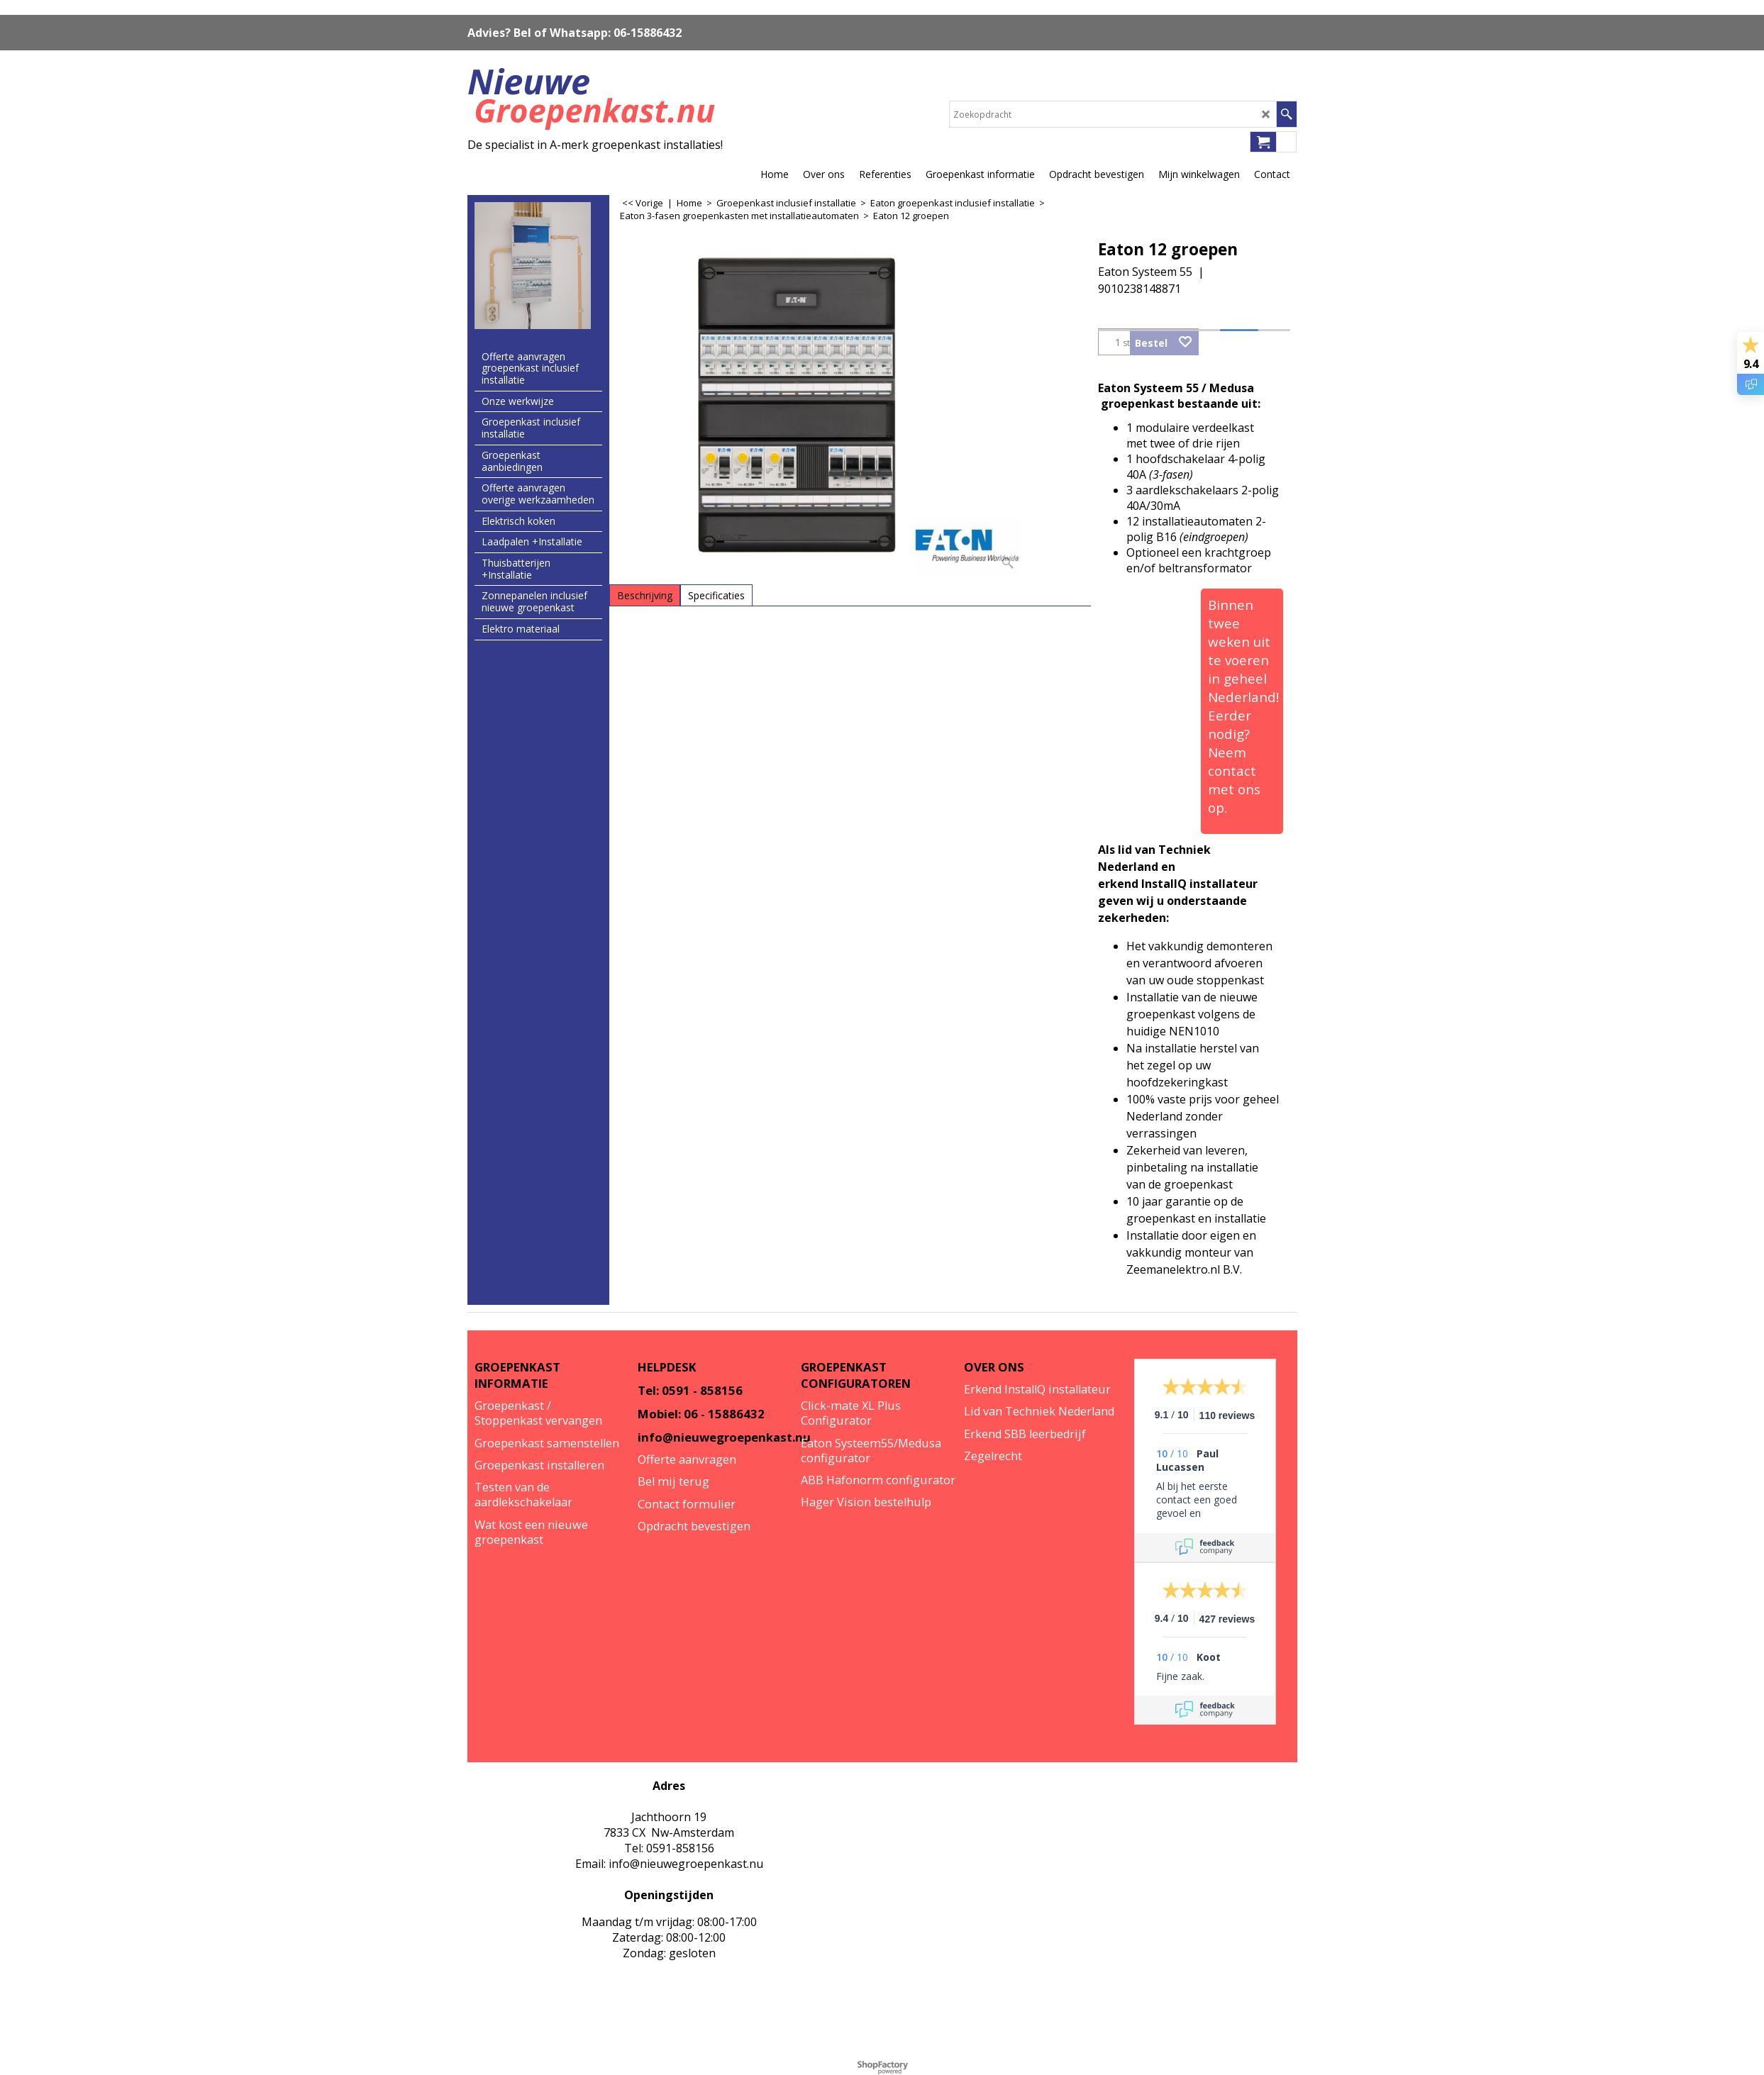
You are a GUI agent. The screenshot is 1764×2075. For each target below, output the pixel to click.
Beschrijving (644, 595)
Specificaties (716, 595)
